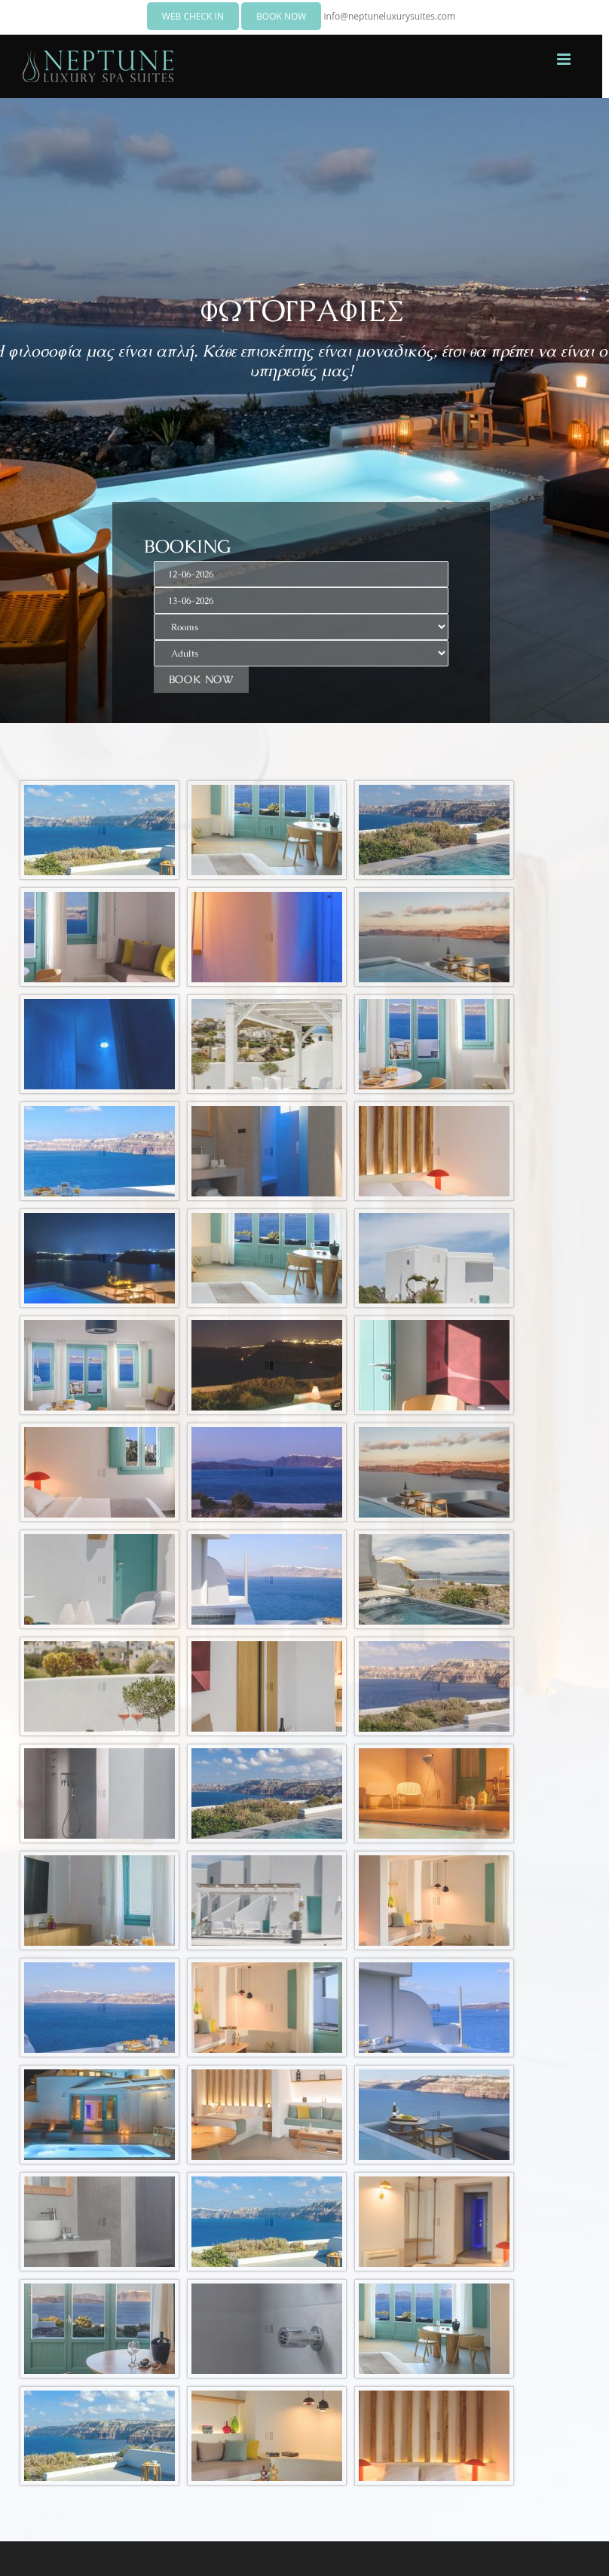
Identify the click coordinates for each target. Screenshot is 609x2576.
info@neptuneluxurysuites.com (390, 16)
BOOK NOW (281, 16)
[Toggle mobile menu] (565, 59)
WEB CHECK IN (193, 16)
